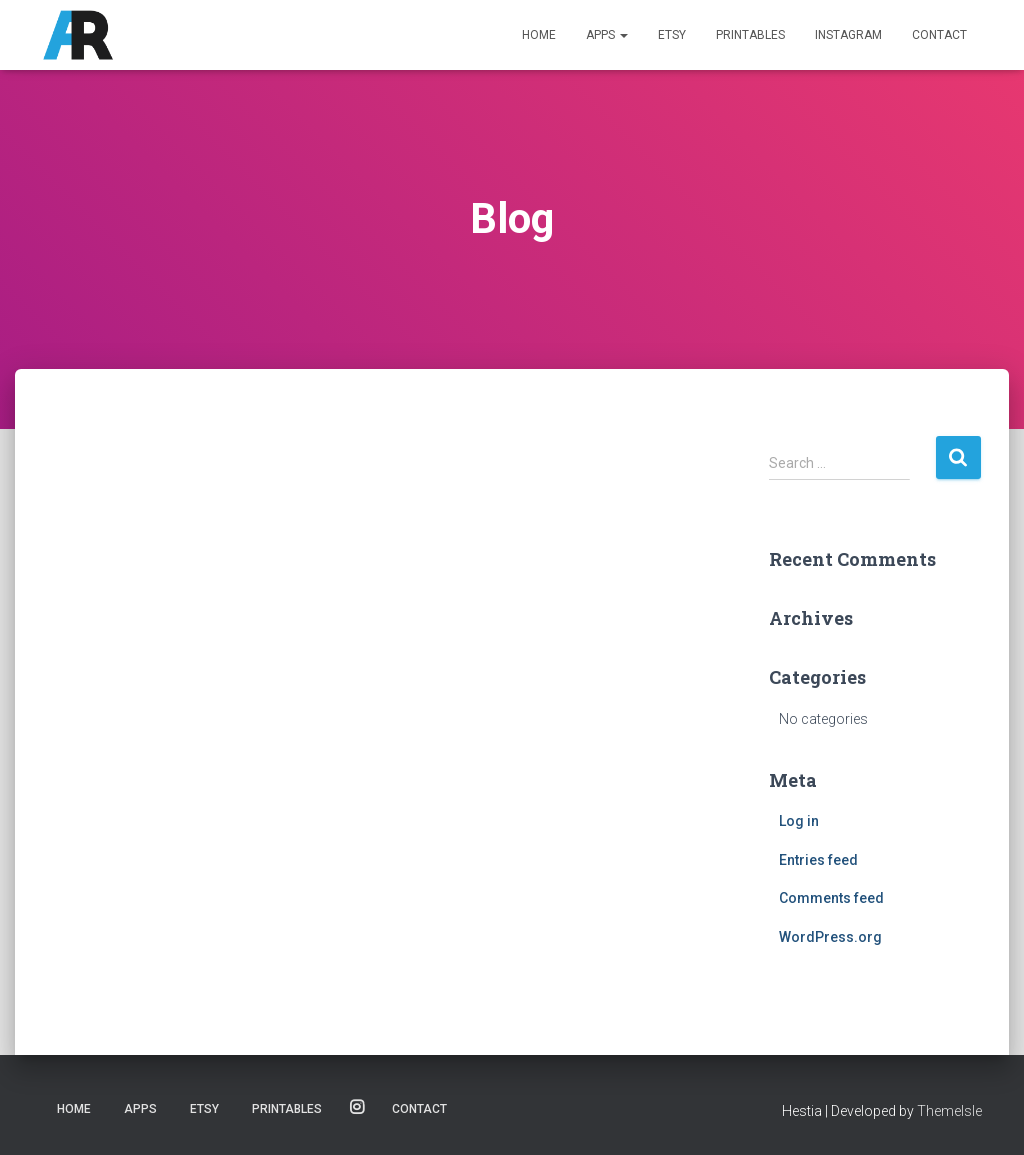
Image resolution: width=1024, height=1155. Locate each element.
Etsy (672, 35)
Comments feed (831, 898)
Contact (939, 35)
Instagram (848, 35)
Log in (799, 821)
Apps (607, 35)
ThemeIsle (949, 1111)
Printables (750, 35)
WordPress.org (830, 937)
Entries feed (818, 860)
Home (539, 35)
